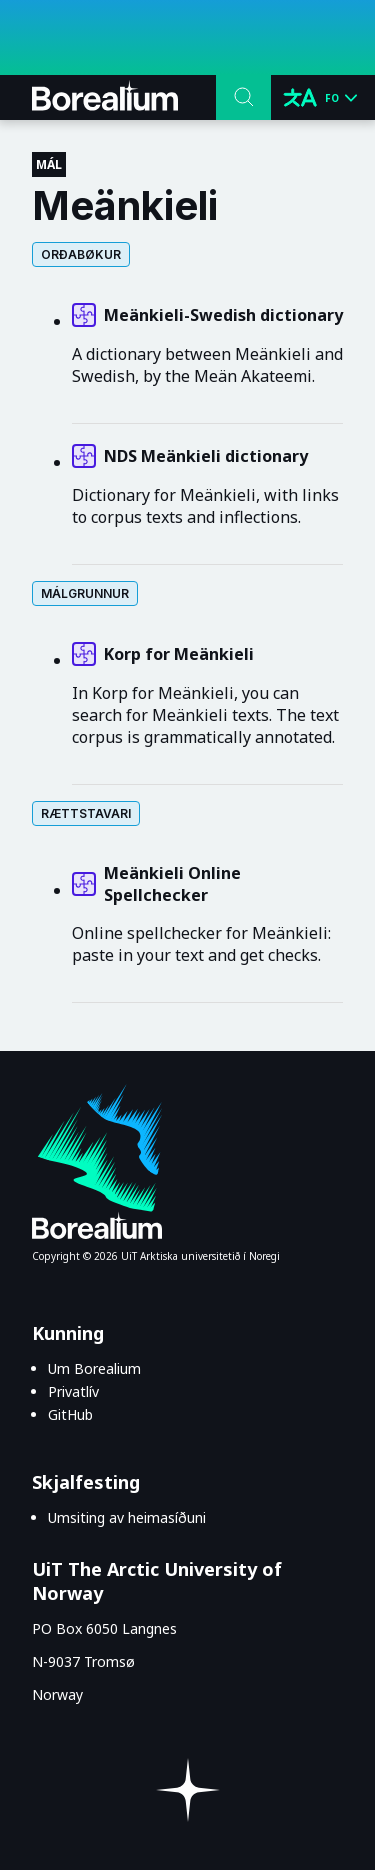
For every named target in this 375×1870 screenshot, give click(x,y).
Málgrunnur (85, 593)
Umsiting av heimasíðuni (127, 1517)
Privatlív (73, 1391)
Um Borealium (94, 1368)
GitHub (70, 1414)
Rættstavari (86, 813)
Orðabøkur (81, 254)
